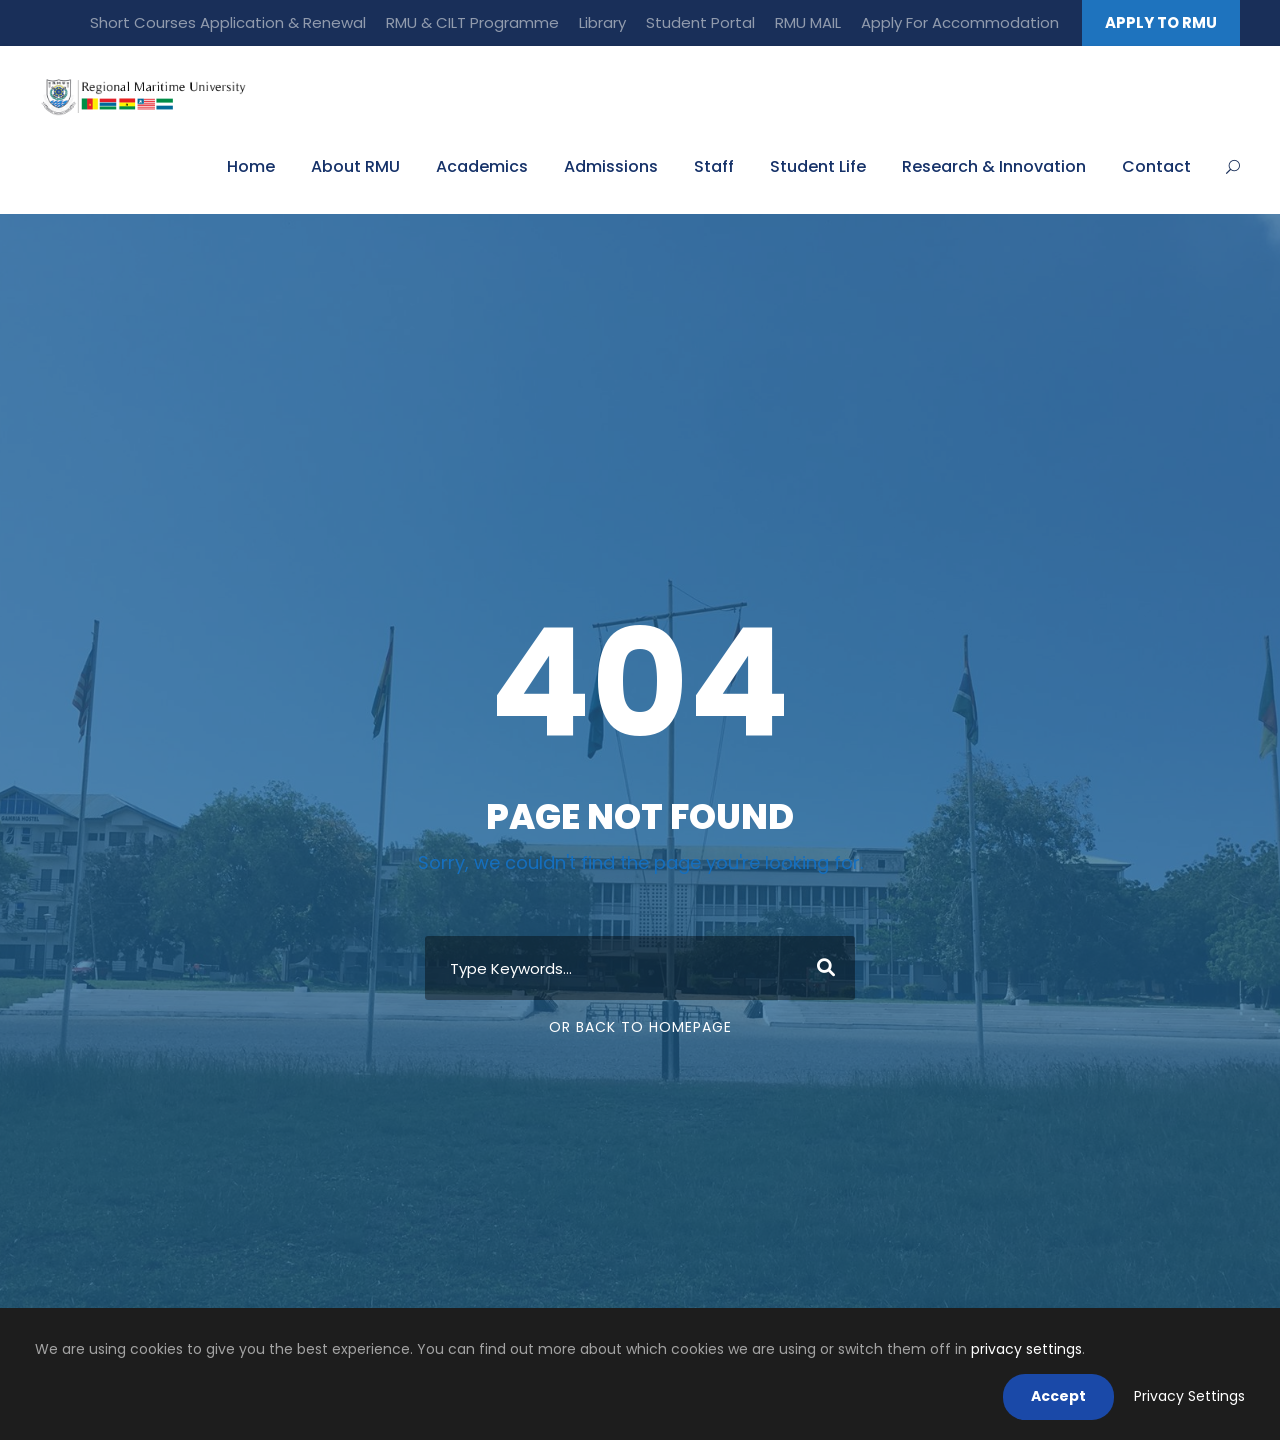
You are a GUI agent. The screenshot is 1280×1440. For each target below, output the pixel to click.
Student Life (818, 166)
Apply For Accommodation (960, 22)
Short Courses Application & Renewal (228, 22)
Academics (482, 166)
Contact (1156, 166)
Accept (1058, 1396)
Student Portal (700, 22)
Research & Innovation (994, 166)
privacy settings (1026, 1349)
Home (251, 166)
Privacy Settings (1189, 1396)
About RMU (355, 166)
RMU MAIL (808, 22)
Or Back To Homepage (640, 1027)
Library (602, 22)
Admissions (611, 166)
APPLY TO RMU (1161, 22)
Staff (714, 166)
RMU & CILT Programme (472, 22)
